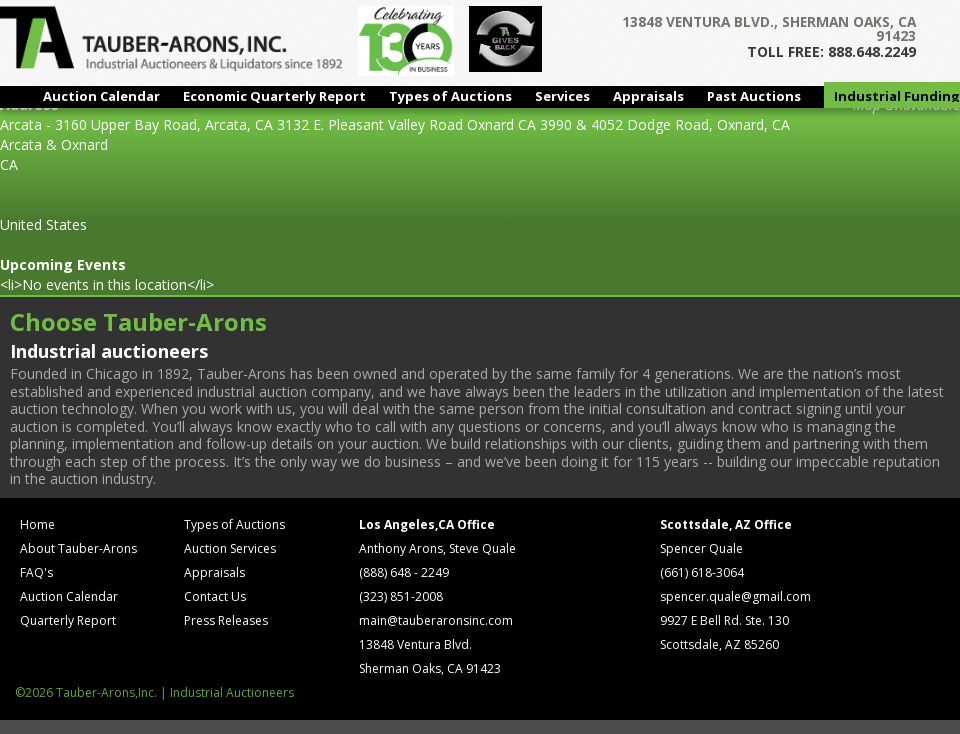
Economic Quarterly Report (274, 96)
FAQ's (36, 572)
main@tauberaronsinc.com (436, 620)
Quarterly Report (68, 620)
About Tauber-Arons (78, 548)
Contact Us (215, 596)
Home (37, 524)
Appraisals (648, 96)
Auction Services (230, 548)
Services (562, 96)
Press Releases (226, 620)
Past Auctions (754, 96)
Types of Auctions (450, 96)
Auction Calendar (101, 96)
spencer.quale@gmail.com (735, 596)
